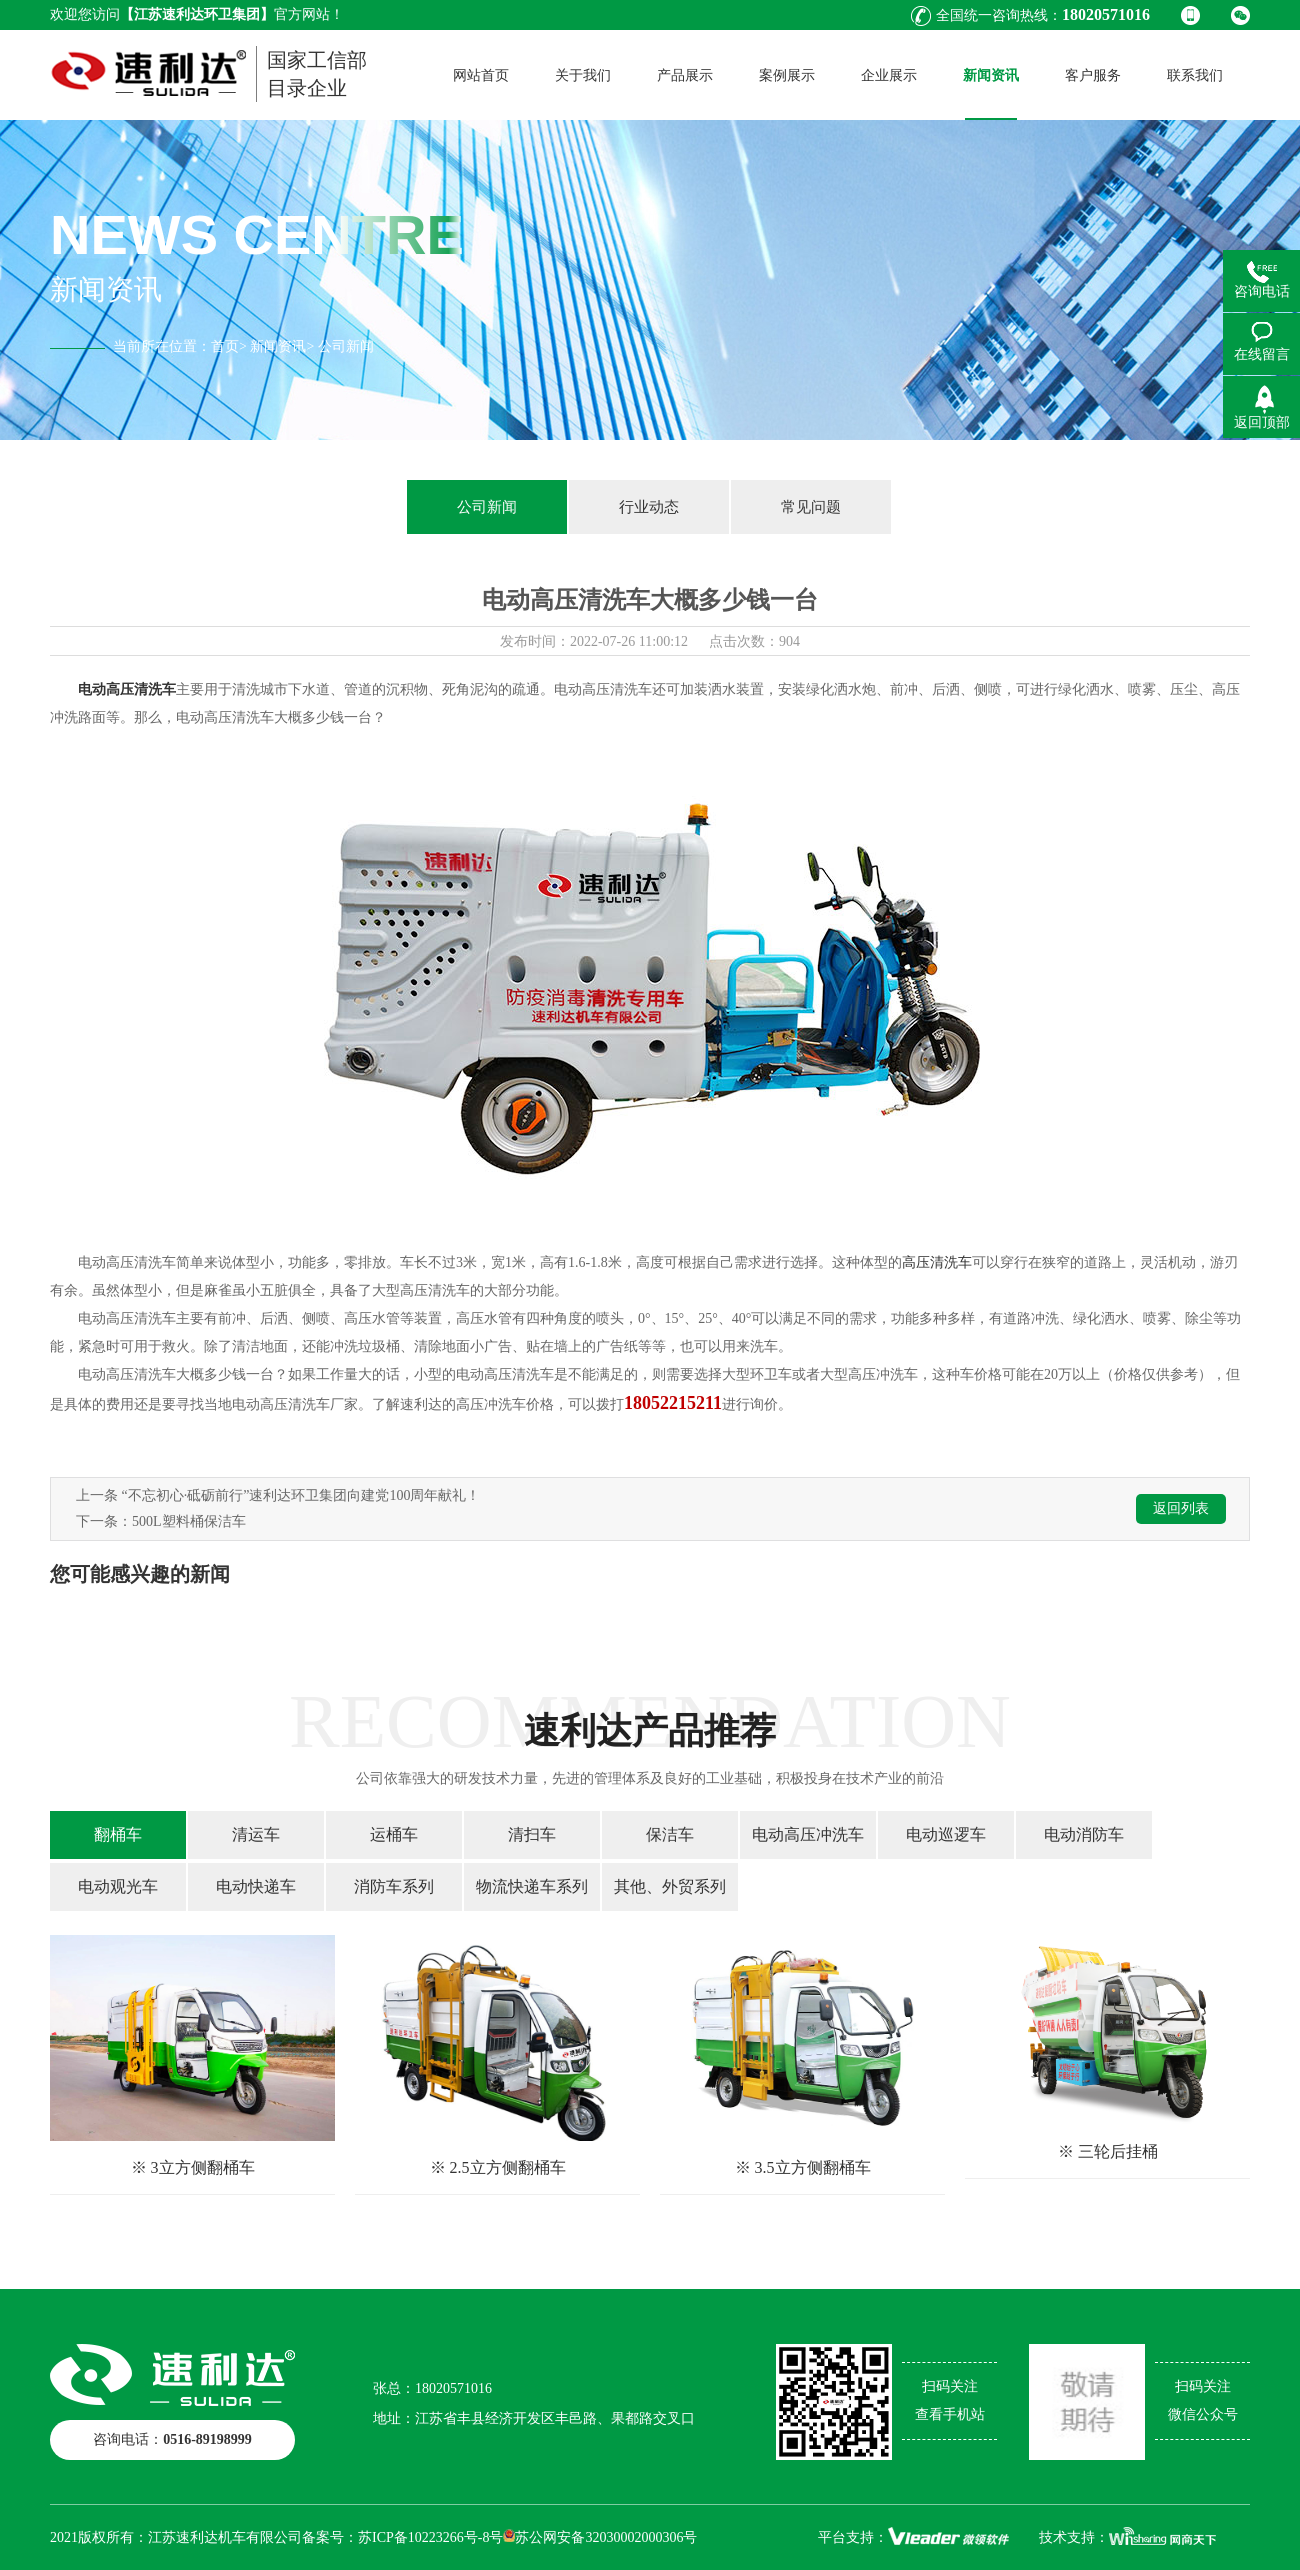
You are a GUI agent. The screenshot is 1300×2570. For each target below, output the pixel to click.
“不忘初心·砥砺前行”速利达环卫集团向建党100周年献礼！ (301, 1495)
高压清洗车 (937, 1262)
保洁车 (670, 1834)
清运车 (256, 1834)
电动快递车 (256, 1886)
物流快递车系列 (532, 1886)
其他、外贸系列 (670, 1886)
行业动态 (649, 507)
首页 (225, 346)
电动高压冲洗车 (808, 1834)
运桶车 (394, 1834)
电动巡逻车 (946, 1834)
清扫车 (532, 1834)
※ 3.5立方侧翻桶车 (803, 2167)
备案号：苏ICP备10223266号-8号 (402, 2537)
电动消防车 (1084, 1834)
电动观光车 (118, 1886)
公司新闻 (487, 507)
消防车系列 (394, 1886)
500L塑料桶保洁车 (189, 1521)
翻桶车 (118, 1834)
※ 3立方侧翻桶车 (193, 2167)
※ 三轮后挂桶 (1108, 2151)
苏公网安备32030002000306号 (600, 2537)
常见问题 (811, 507)
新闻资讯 (278, 346)
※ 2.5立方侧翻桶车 (498, 2167)
